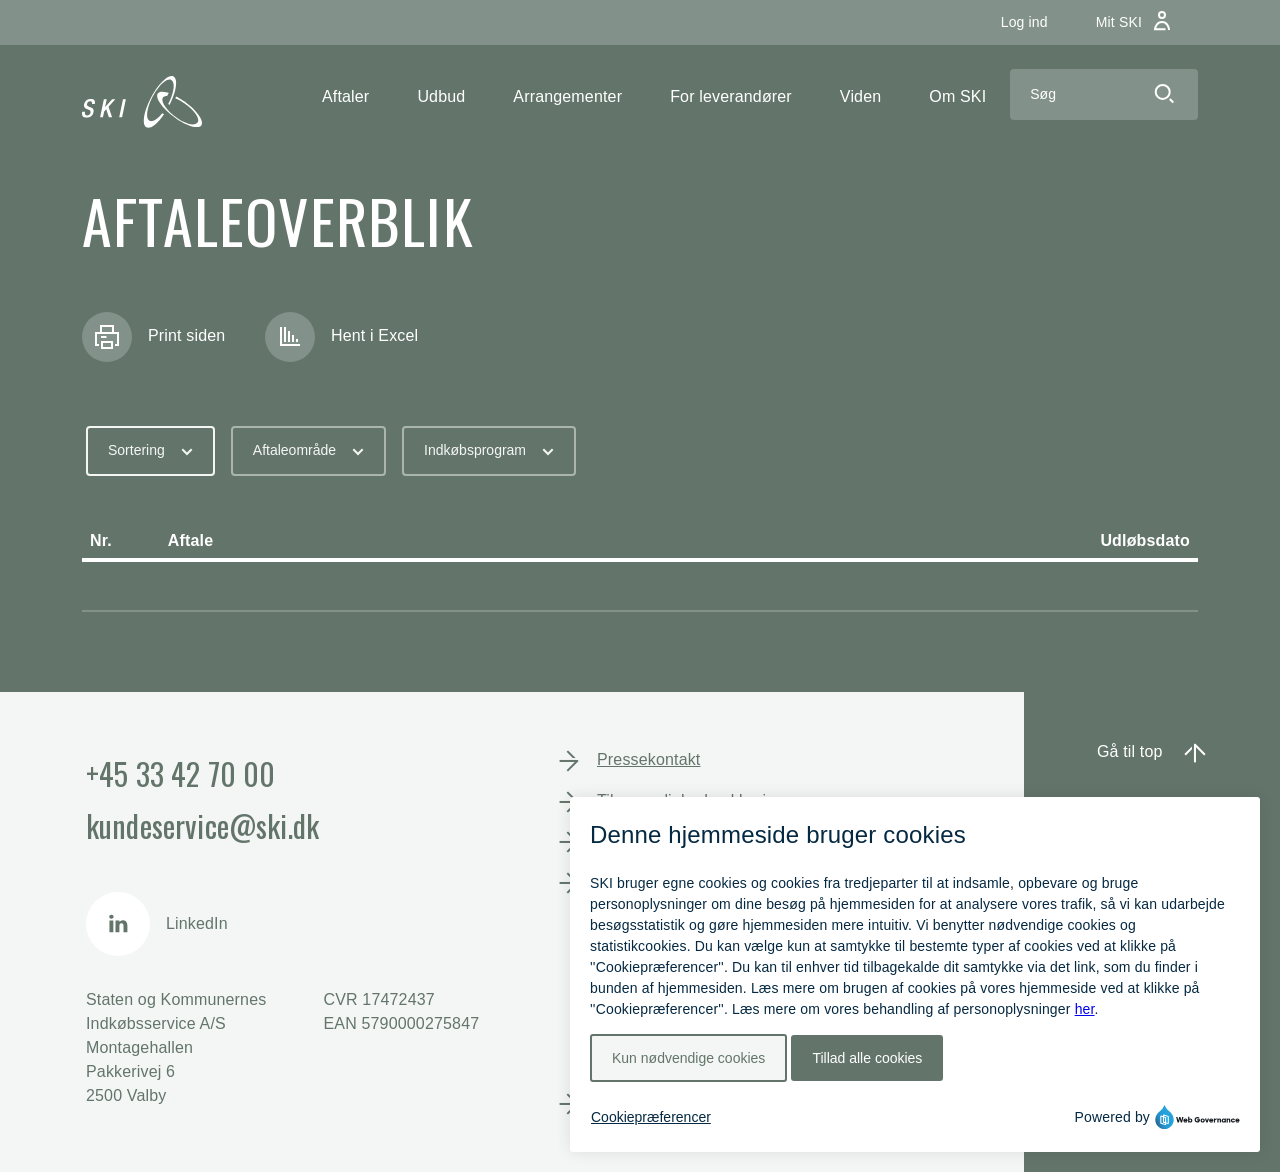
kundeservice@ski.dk (202, 825)
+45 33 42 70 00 (180, 773)
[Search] (1070, 94)
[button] (345, 97)
